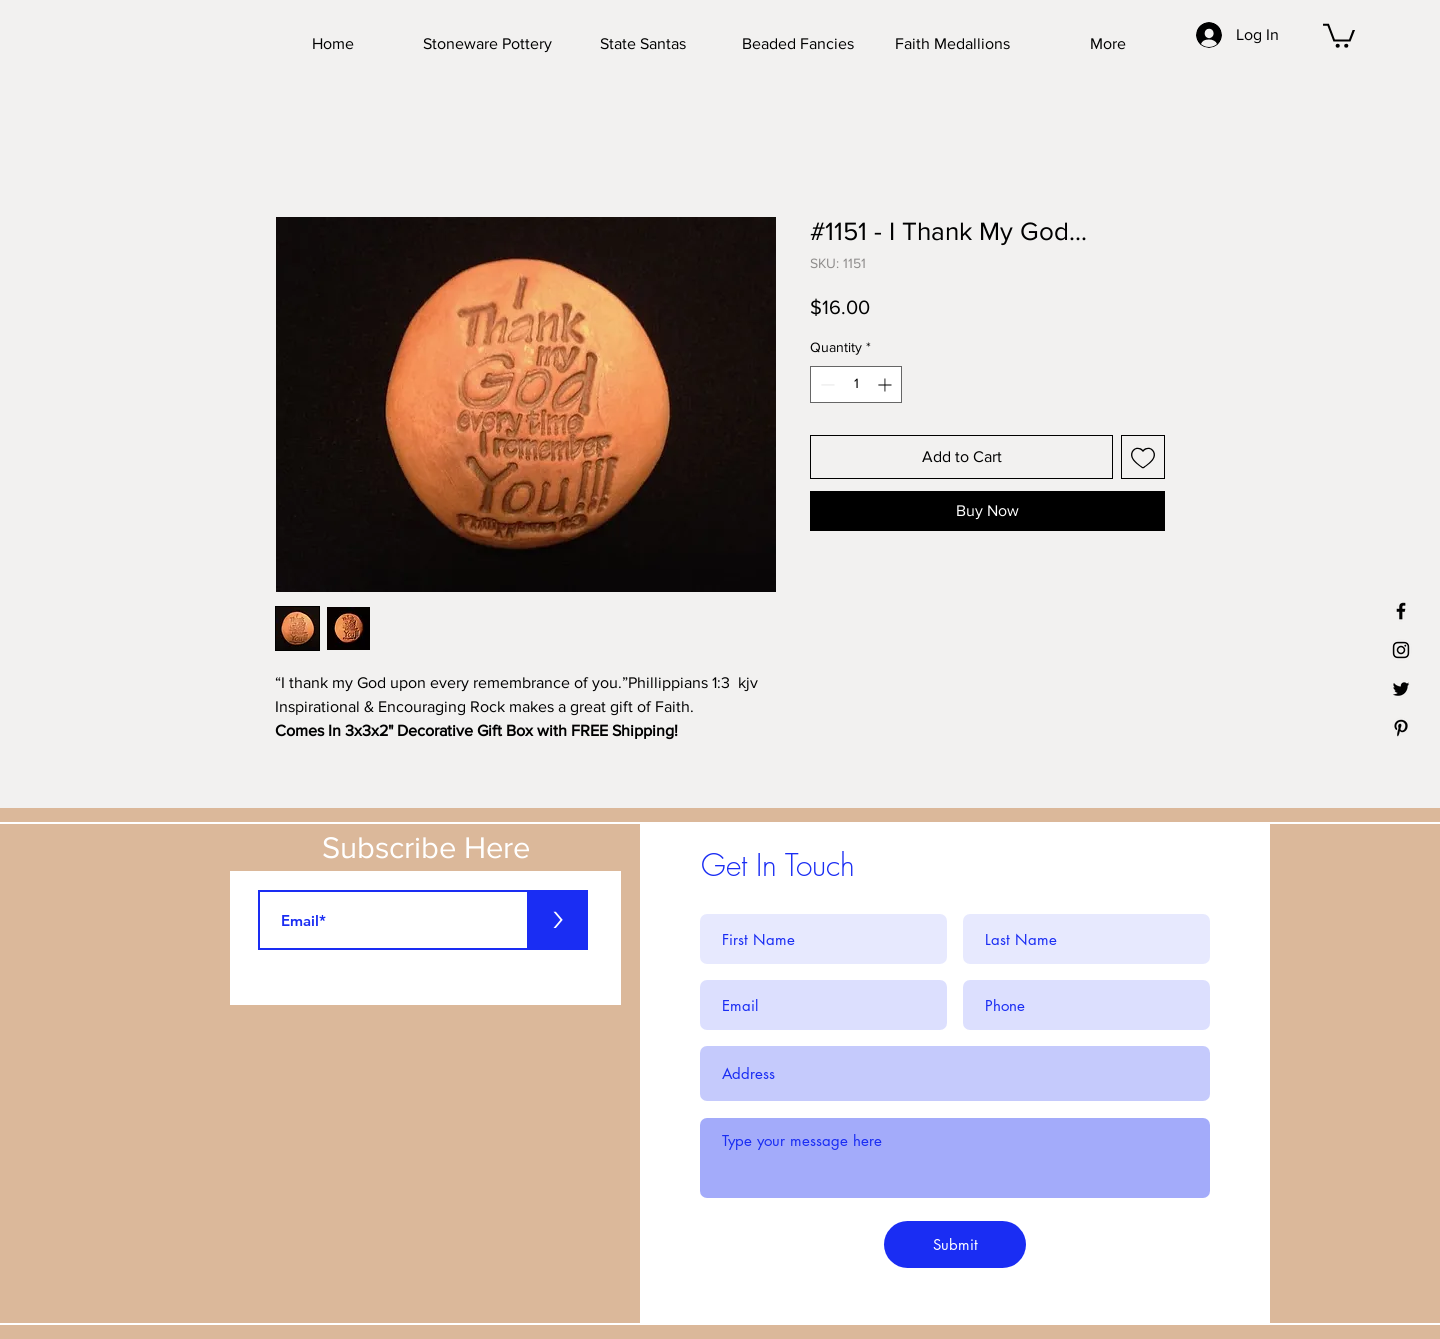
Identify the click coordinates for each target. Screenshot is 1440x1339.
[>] (558, 920)
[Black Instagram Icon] (1401, 650)
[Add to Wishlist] (1143, 457)
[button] (1339, 34)
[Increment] (886, 384)
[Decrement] (825, 384)
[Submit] (955, 1244)
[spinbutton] (856, 384)
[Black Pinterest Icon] (1401, 728)
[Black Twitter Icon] (1401, 689)
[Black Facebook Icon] (1401, 611)
